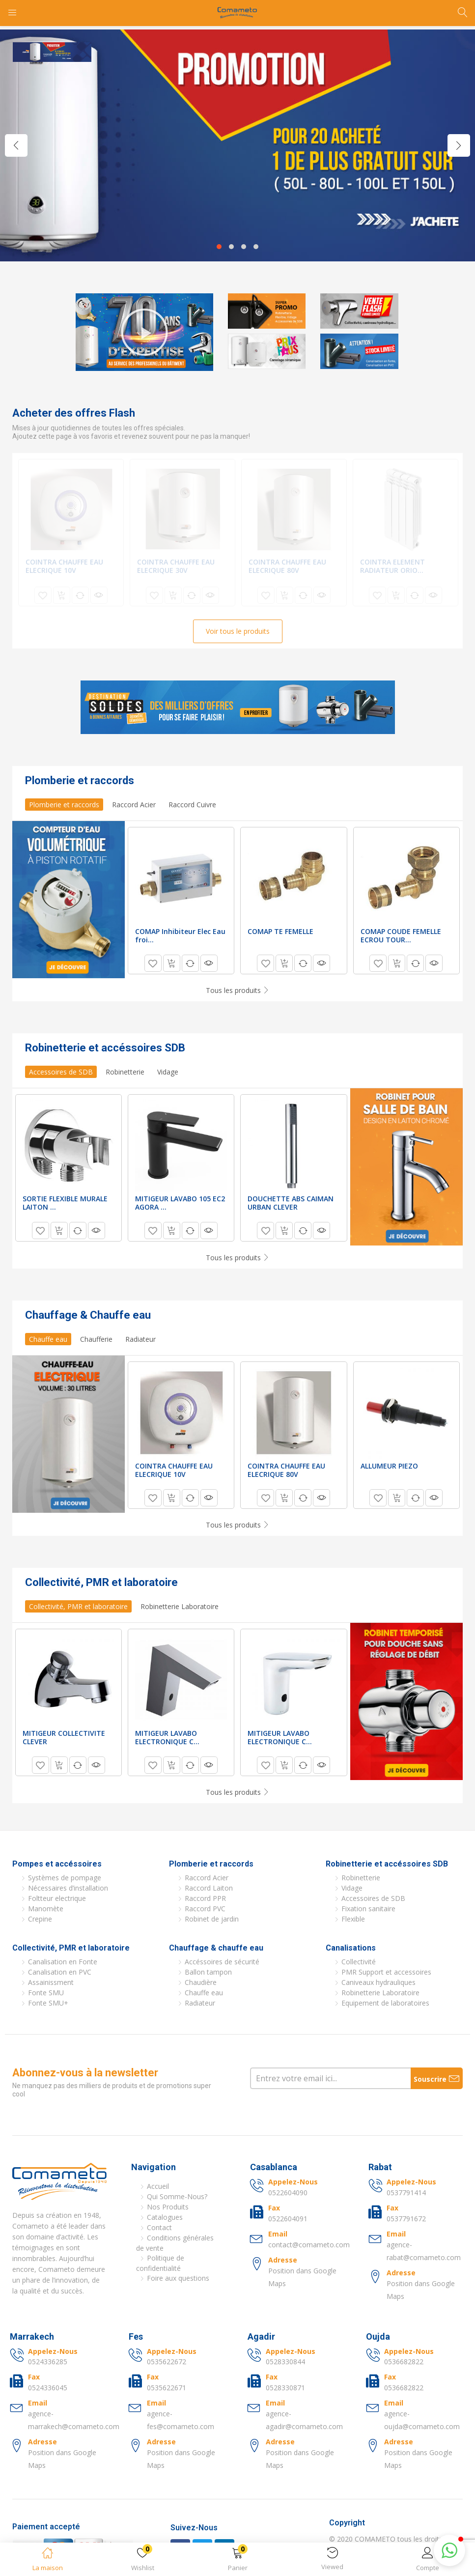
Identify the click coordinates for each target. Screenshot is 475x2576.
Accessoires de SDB (61, 1071)
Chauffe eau (48, 1339)
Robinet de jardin (212, 1919)
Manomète (45, 1908)
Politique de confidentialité (160, 2263)
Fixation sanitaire (368, 1908)
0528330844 (285, 2361)
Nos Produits (168, 2206)
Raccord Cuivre (192, 804)
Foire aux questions (178, 2278)
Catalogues (165, 2217)
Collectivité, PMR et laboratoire (78, 1606)
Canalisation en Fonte (62, 1961)
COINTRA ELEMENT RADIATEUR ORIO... (392, 566)
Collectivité (358, 1961)
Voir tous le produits (238, 631)
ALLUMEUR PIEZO (389, 1466)
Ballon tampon (208, 1972)
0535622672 (166, 2361)
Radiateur (140, 1339)
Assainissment (51, 1982)
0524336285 (47, 2361)
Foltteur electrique (57, 1898)
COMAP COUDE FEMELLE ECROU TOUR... (401, 935)
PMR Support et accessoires (386, 1972)
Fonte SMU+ (48, 2003)
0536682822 (403, 2361)
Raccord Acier (134, 804)
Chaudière (201, 1982)
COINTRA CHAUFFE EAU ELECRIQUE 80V (287, 566)
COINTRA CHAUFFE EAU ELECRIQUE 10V (64, 566)
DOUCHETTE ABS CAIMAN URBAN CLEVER (291, 1203)
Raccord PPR (205, 1898)
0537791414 (406, 2192)
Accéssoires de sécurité (222, 1961)
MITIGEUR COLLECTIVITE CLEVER (64, 1737)
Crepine (40, 1919)
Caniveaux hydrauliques (378, 1982)
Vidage (167, 1071)
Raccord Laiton (209, 1888)
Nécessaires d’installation (68, 1888)
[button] (237, 2561)
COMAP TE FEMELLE (280, 931)
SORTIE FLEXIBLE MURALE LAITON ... (65, 1203)
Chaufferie (96, 1339)
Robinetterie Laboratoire (179, 1606)
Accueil (158, 2186)
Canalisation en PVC (59, 1972)
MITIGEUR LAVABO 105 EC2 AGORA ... (180, 1203)
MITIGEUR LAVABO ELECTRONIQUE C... (167, 1737)
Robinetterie (125, 1071)
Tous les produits (238, 990)
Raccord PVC (205, 1908)
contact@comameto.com (309, 2244)
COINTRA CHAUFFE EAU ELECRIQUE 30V (176, 566)
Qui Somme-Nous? (177, 2196)
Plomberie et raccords (64, 804)
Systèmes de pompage (64, 1877)
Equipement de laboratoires (385, 2003)
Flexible (353, 1919)
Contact (159, 2227)
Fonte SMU (46, 1992)
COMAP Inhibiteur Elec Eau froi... (180, 935)
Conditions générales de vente (175, 2243)
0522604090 (287, 2192)
